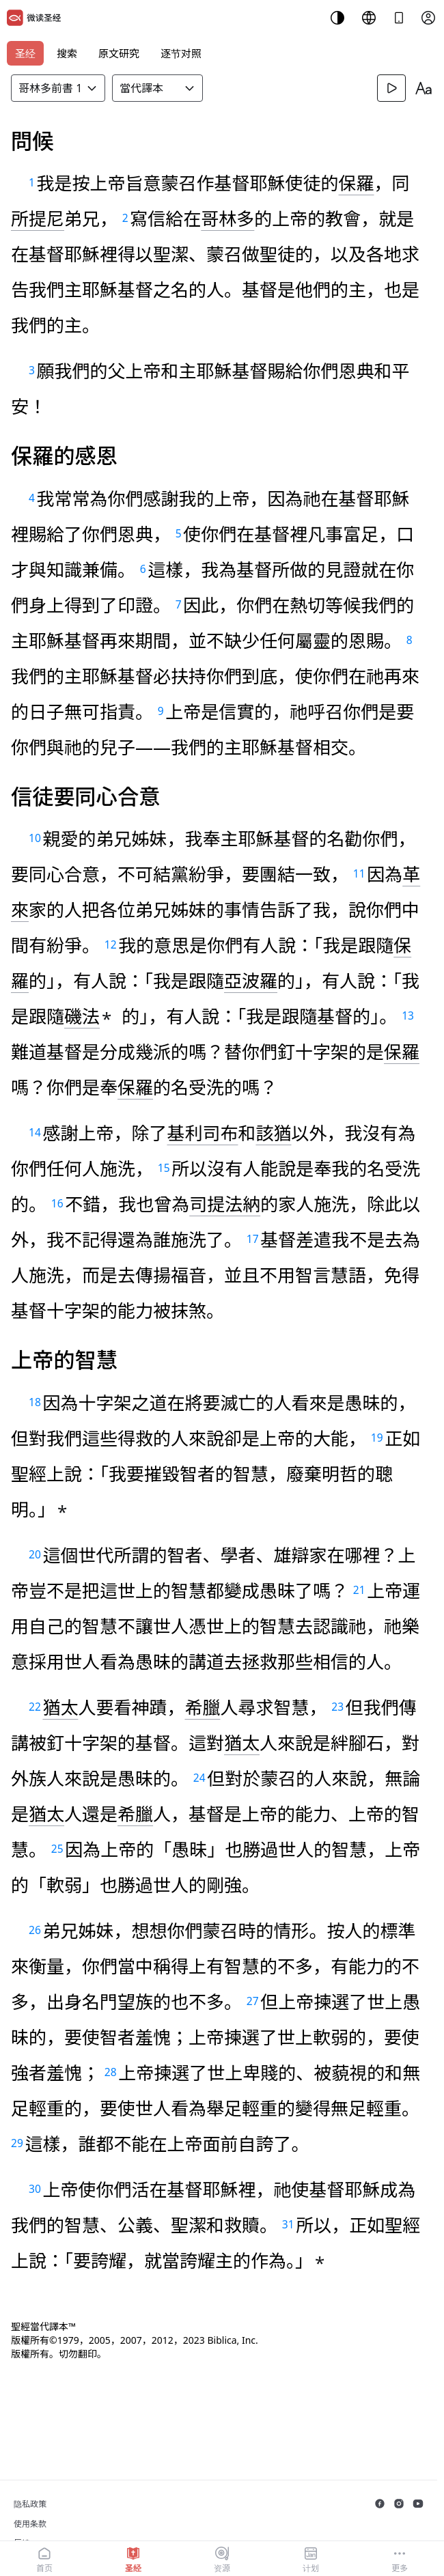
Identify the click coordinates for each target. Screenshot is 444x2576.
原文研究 (118, 53)
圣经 (25, 53)
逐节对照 (181, 53)
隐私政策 (30, 2504)
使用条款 (30, 2524)
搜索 (67, 53)
